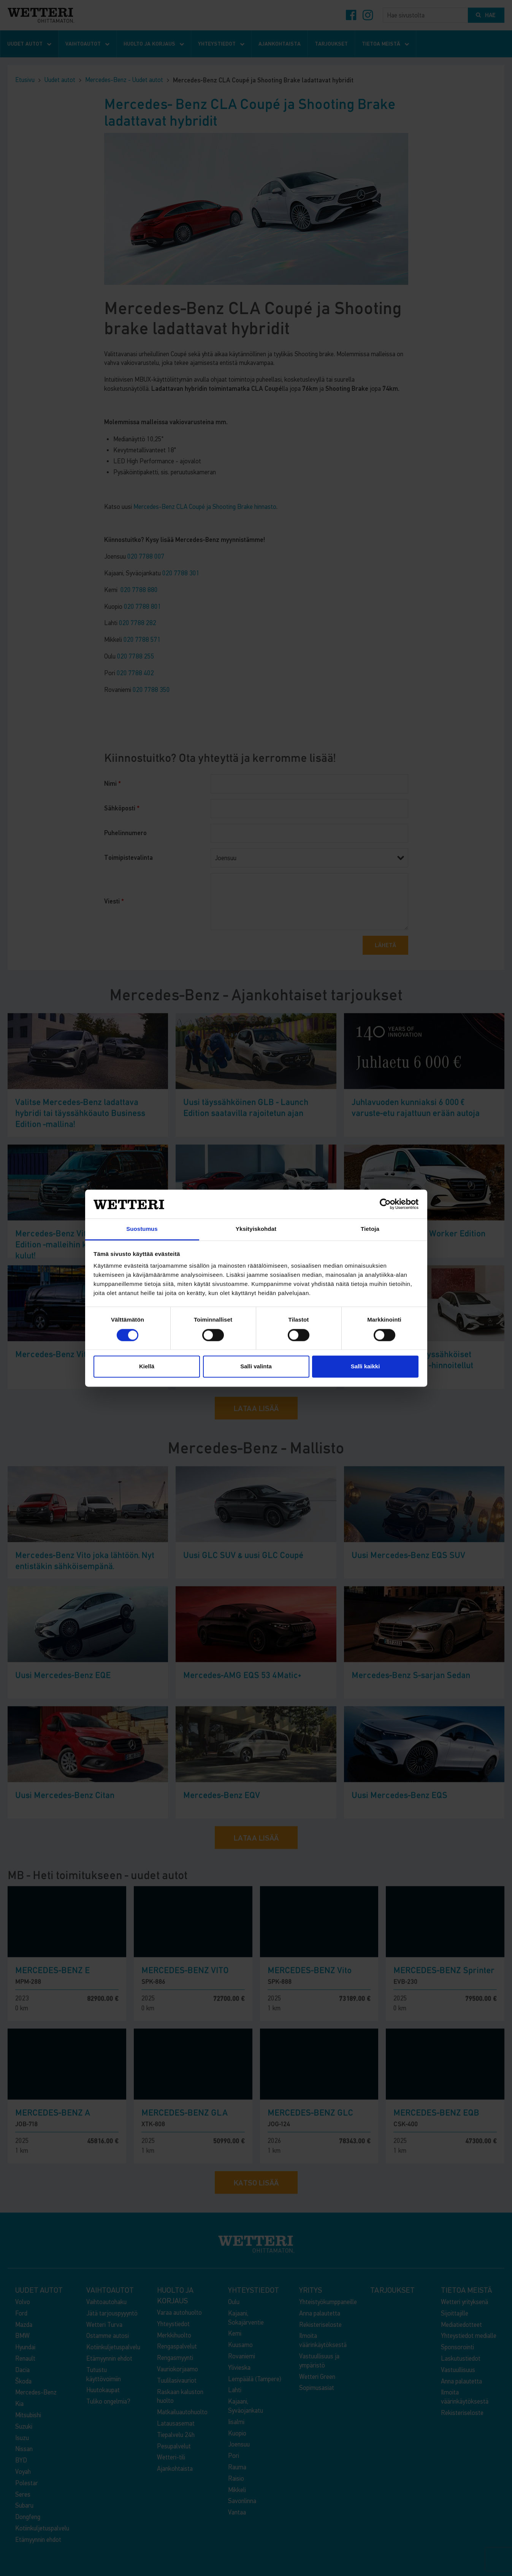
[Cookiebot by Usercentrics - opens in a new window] (385, 1204)
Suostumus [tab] (142, 1229)
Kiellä (146, 1366)
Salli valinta (256, 1366)
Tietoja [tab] (370, 1229)
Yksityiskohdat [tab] (256, 1229)
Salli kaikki (365, 1366)
